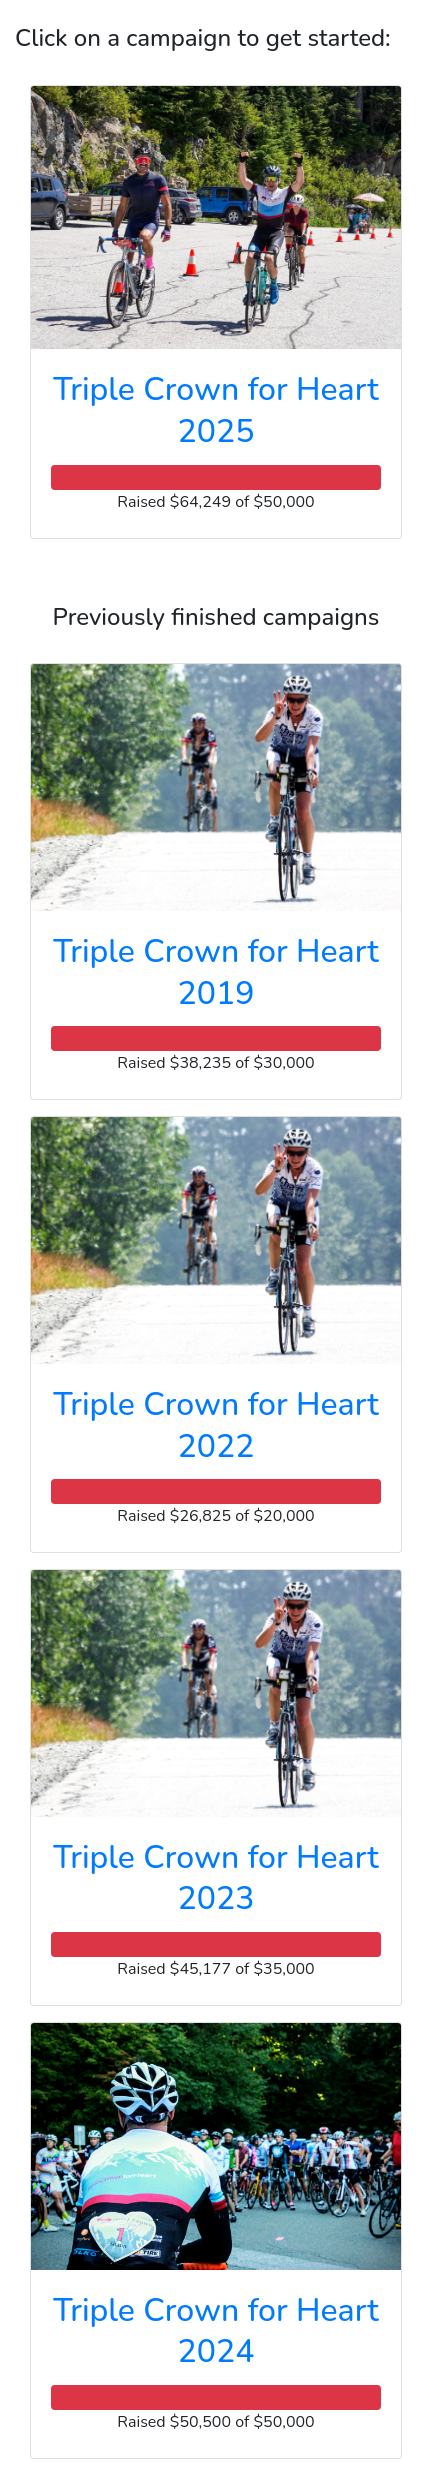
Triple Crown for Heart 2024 (215, 2331)
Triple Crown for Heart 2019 (215, 972)
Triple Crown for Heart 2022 (215, 1425)
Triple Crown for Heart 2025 (215, 410)
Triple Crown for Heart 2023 (215, 1878)
